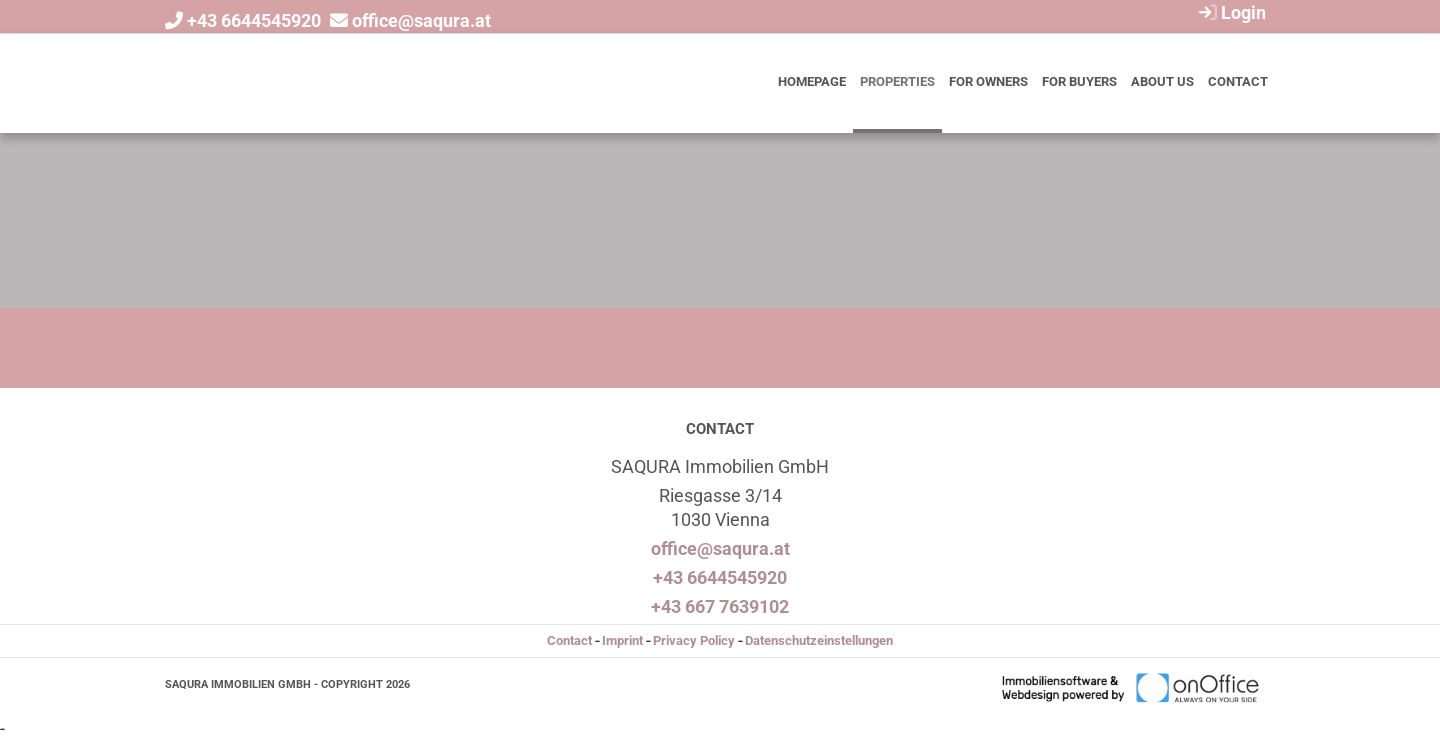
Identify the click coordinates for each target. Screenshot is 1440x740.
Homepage (812, 81)
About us (1162, 81)
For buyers (1079, 81)
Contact (1238, 81)
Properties (897, 81)
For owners (988, 81)
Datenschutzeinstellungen (819, 640)
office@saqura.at (421, 20)
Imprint (622, 640)
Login (1230, 12)
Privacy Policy (694, 640)
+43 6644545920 (254, 20)
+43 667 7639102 (720, 606)
